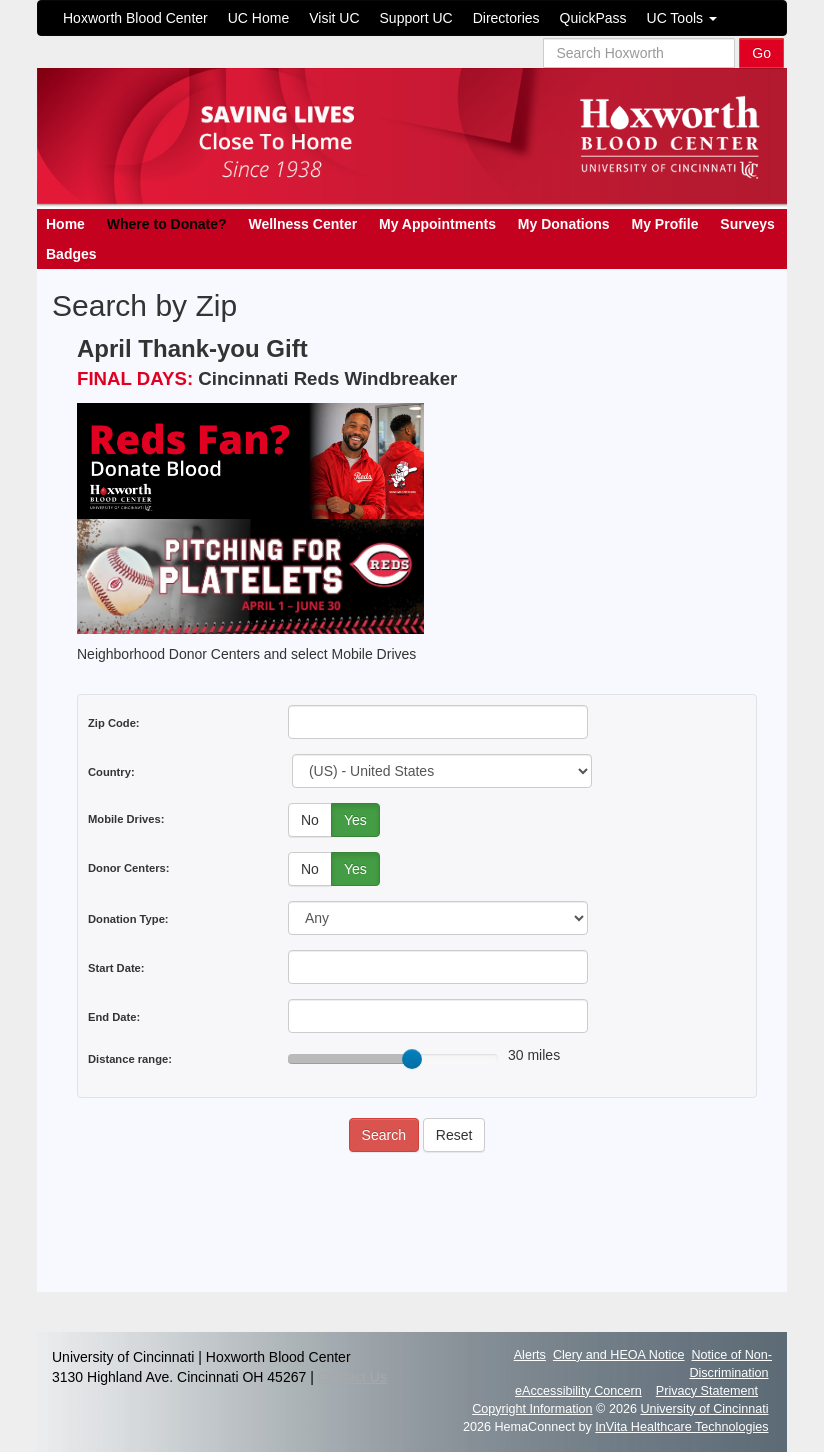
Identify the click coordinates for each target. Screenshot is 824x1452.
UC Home (258, 18)
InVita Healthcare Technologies (681, 1427)
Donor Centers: (128, 868)
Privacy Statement (707, 1391)
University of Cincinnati (704, 1409)
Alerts (530, 1355)
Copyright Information (532, 1409)
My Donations (564, 224)
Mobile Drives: (126, 819)
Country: (111, 772)
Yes (355, 820)
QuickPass (593, 18)
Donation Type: (128, 919)
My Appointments (437, 224)
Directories (506, 18)
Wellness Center (302, 224)
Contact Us (352, 1377)
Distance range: (130, 1059)
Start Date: (116, 968)
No (310, 820)
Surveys (747, 224)
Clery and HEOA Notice (619, 1355)
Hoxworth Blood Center (135, 18)
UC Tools (682, 18)
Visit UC (334, 18)
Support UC (416, 18)
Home (65, 224)
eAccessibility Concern (578, 1391)
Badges (71, 254)
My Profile (665, 224)
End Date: (114, 1017)
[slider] (412, 1059)
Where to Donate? (167, 224)
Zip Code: (114, 723)
